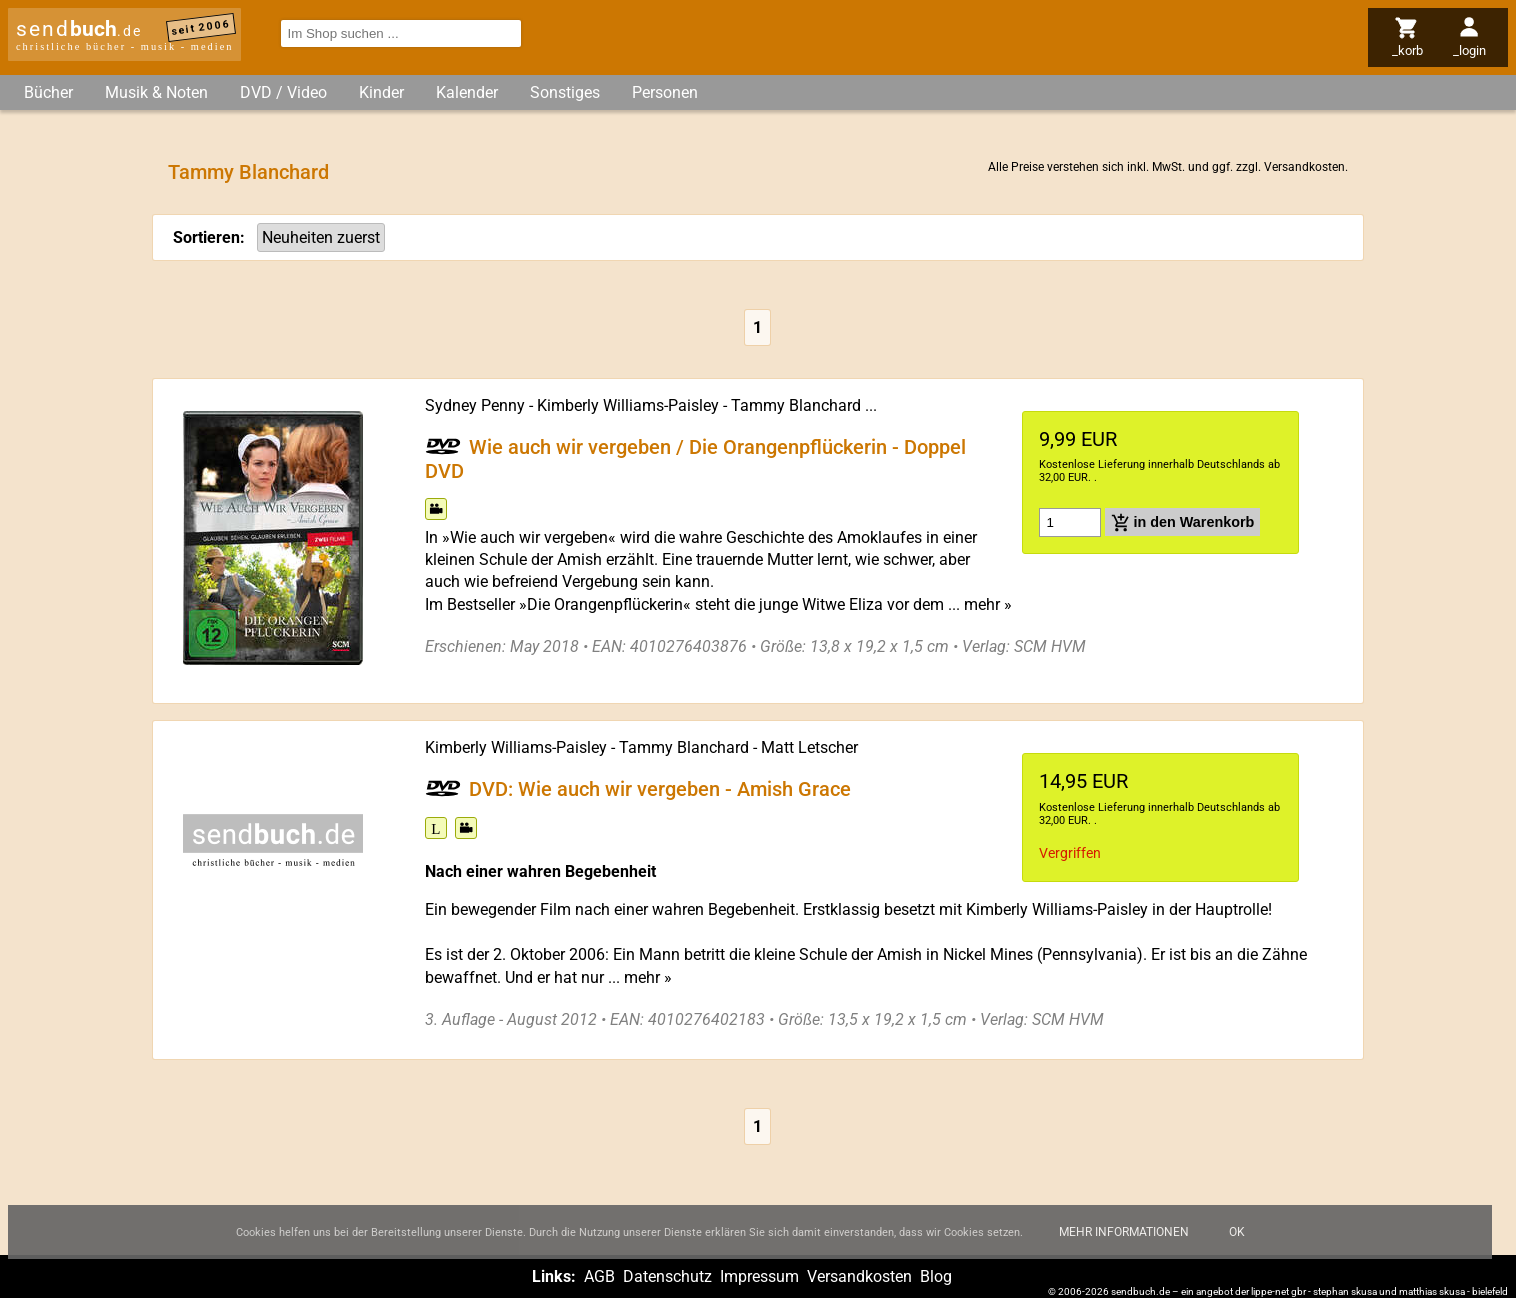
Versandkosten (1304, 167)
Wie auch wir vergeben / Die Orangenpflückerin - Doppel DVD (695, 458)
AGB (599, 1276)
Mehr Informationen (1124, 1245)
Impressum (759, 1276)
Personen (665, 92)
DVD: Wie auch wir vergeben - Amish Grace (660, 789)
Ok (1237, 1245)
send (79, 29)
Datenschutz (667, 1276)
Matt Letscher (809, 747)
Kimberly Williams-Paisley (628, 405)
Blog (936, 1276)
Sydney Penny (475, 405)
